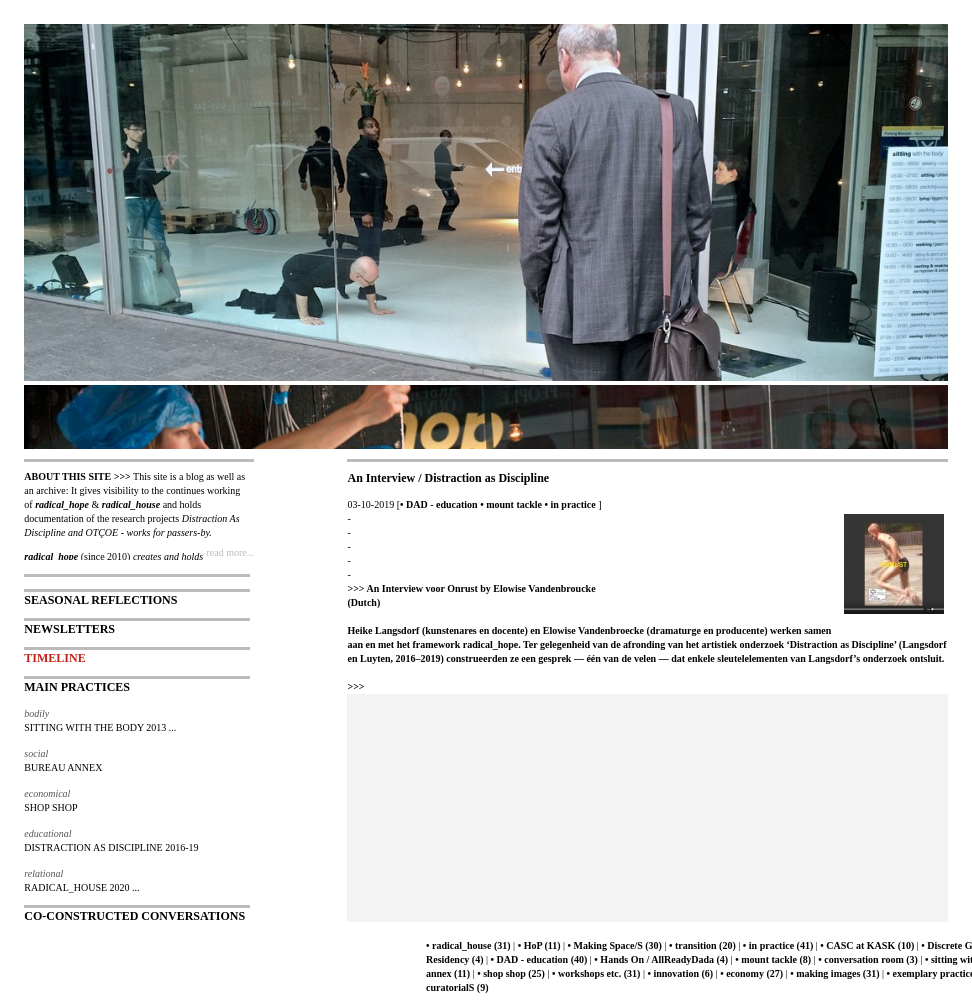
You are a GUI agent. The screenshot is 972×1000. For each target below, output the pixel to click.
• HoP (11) (539, 945)
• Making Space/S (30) (615, 945)
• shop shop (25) (511, 973)
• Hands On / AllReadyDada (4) (661, 959)
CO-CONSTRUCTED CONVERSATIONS (134, 916)
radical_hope (62, 504)
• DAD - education (439, 504)
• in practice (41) (778, 945)
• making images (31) (834, 973)
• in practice (569, 504)
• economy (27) (751, 973)
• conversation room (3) (868, 959)
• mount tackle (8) (773, 959)
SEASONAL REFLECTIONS (100, 600)
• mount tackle (511, 504)
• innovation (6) (680, 973)
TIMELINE (54, 658)
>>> (355, 686)
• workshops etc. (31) (596, 973)
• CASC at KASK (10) (867, 945)
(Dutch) (363, 602)
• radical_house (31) (468, 945)
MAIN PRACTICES (77, 687)
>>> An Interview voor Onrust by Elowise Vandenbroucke (471, 588)
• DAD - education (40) (539, 959)
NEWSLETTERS (69, 629)
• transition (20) (702, 945)
